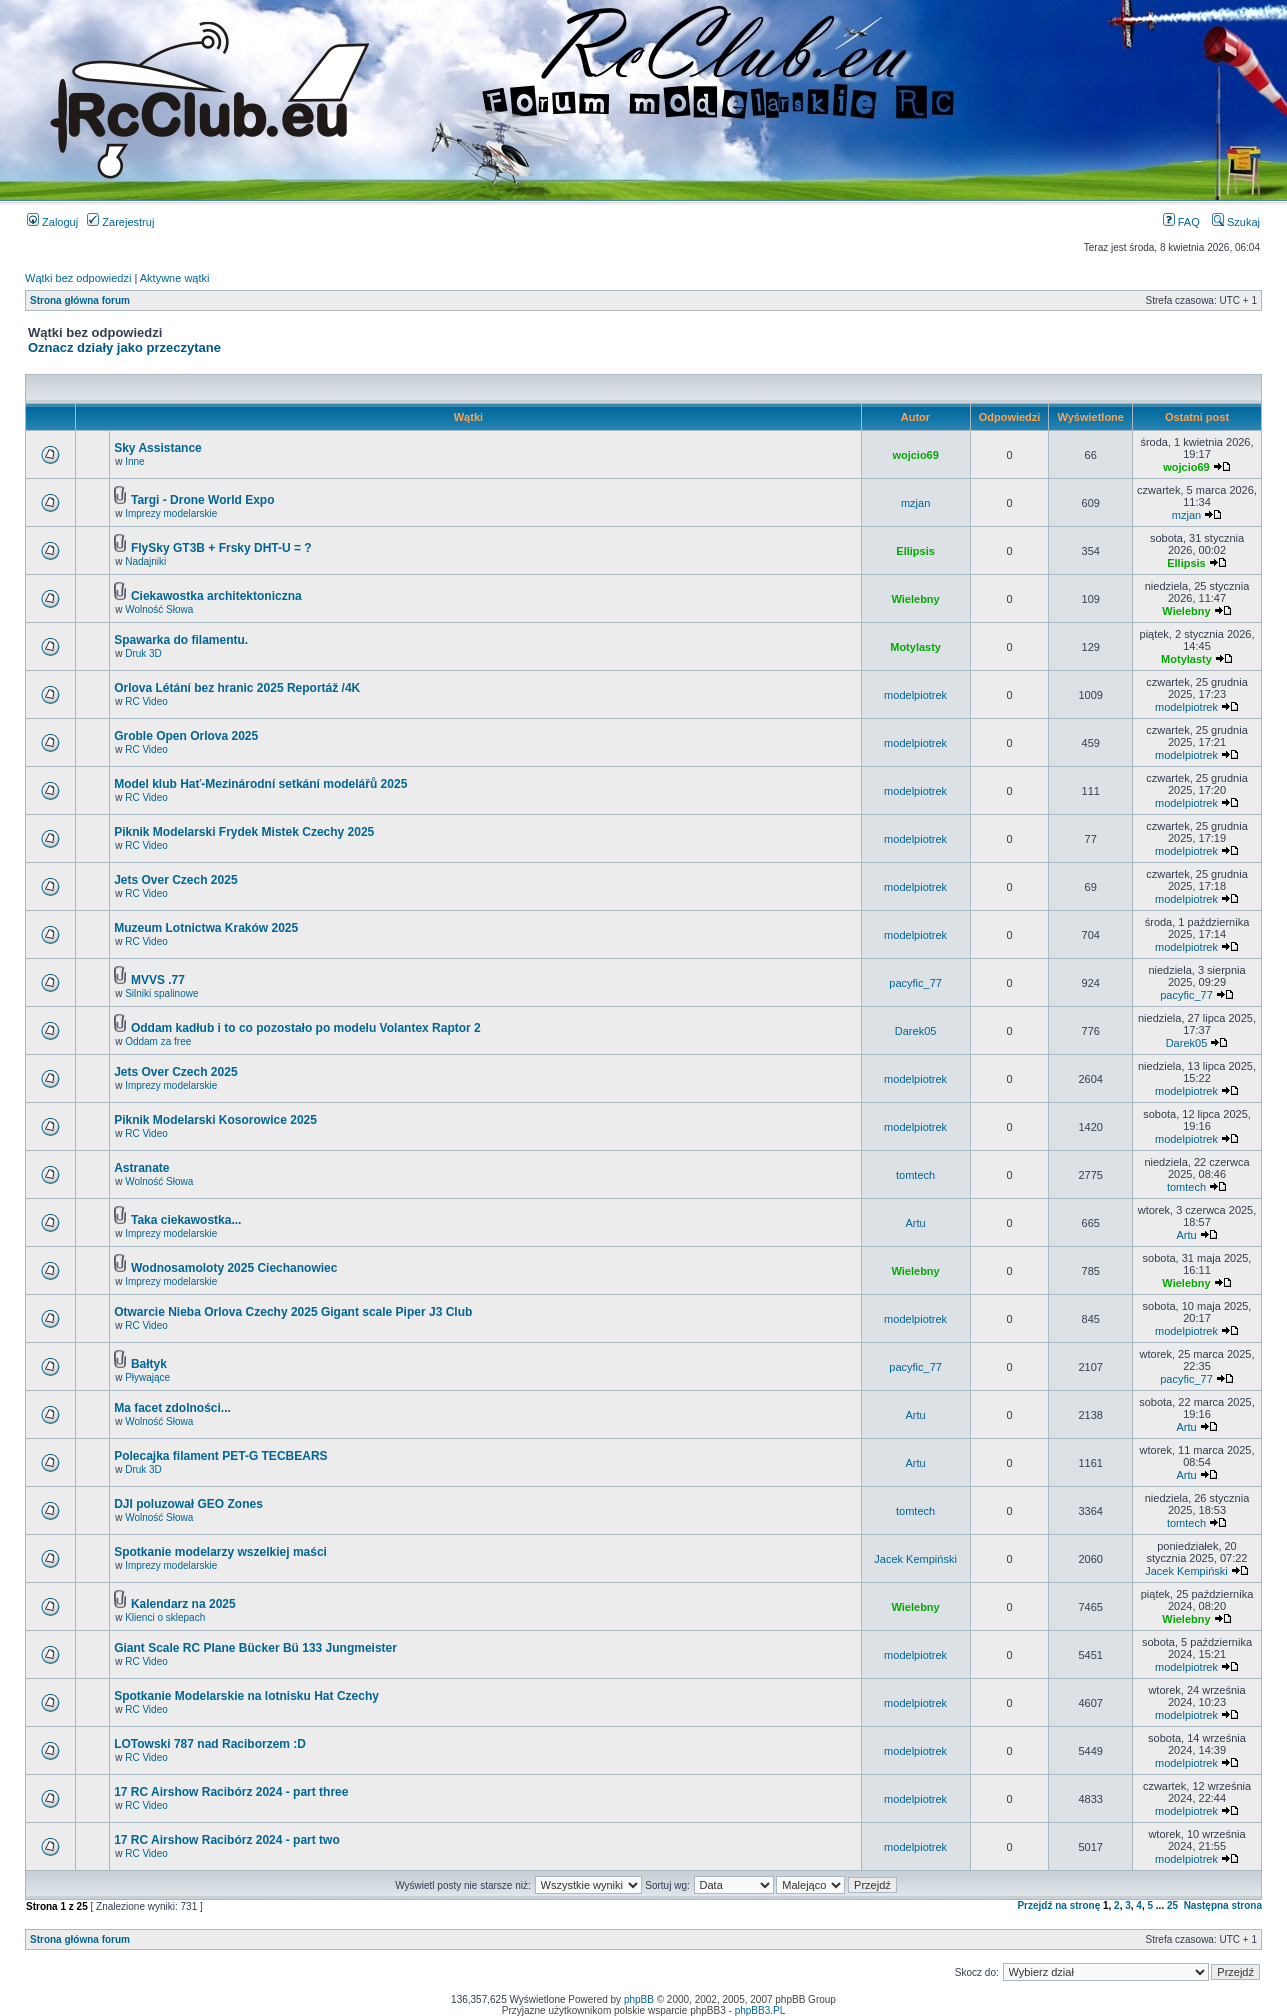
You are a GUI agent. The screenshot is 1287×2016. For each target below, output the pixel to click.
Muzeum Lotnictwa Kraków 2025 (206, 928)
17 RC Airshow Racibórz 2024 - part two (227, 1840)
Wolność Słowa (159, 609)
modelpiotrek (915, 695)
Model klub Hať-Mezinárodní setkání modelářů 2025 (260, 784)
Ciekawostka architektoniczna (216, 596)
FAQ (1181, 222)
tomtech (915, 1175)
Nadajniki (145, 561)
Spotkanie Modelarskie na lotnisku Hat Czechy (246, 1696)
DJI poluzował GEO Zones (188, 1504)
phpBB (639, 1999)
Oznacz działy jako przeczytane (124, 347)
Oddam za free (158, 1041)
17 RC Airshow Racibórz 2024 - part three (231, 1792)
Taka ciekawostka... (186, 1220)
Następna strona (1223, 1905)
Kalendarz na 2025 (183, 1604)
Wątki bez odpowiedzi (78, 278)
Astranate (141, 1168)
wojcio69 (915, 455)
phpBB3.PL (760, 2010)
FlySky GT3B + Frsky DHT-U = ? (221, 548)
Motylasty (915, 647)
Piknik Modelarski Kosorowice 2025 (215, 1120)
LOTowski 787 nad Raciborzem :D (210, 1744)
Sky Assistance (158, 448)
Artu (916, 1223)
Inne (134, 461)
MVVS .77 (158, 980)
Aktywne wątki (175, 278)
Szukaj (1236, 222)
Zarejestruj (120, 222)
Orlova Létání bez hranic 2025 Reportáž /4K (237, 688)
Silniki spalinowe (161, 993)
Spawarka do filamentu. (181, 640)
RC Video (146, 701)
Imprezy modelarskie (171, 513)
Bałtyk (149, 1364)
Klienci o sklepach (165, 1617)
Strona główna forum (80, 300)
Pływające (147, 1377)
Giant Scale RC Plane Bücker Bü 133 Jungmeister (255, 1648)
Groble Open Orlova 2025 (186, 736)
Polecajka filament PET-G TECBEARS (220, 1456)
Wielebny (916, 599)
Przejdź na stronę (1058, 1905)
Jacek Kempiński (915, 1559)
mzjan (915, 503)
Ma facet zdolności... (172, 1408)
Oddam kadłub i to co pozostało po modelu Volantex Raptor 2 (306, 1028)
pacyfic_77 (915, 983)
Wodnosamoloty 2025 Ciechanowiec (234, 1268)
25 (1172, 1905)
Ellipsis (915, 551)
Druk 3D (143, 653)
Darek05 (916, 1031)
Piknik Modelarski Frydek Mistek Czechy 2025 (244, 832)
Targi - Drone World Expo (203, 500)
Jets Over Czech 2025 (175, 880)
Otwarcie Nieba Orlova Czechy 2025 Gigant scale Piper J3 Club (293, 1312)
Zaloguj (52, 222)
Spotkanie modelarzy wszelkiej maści (220, 1552)
